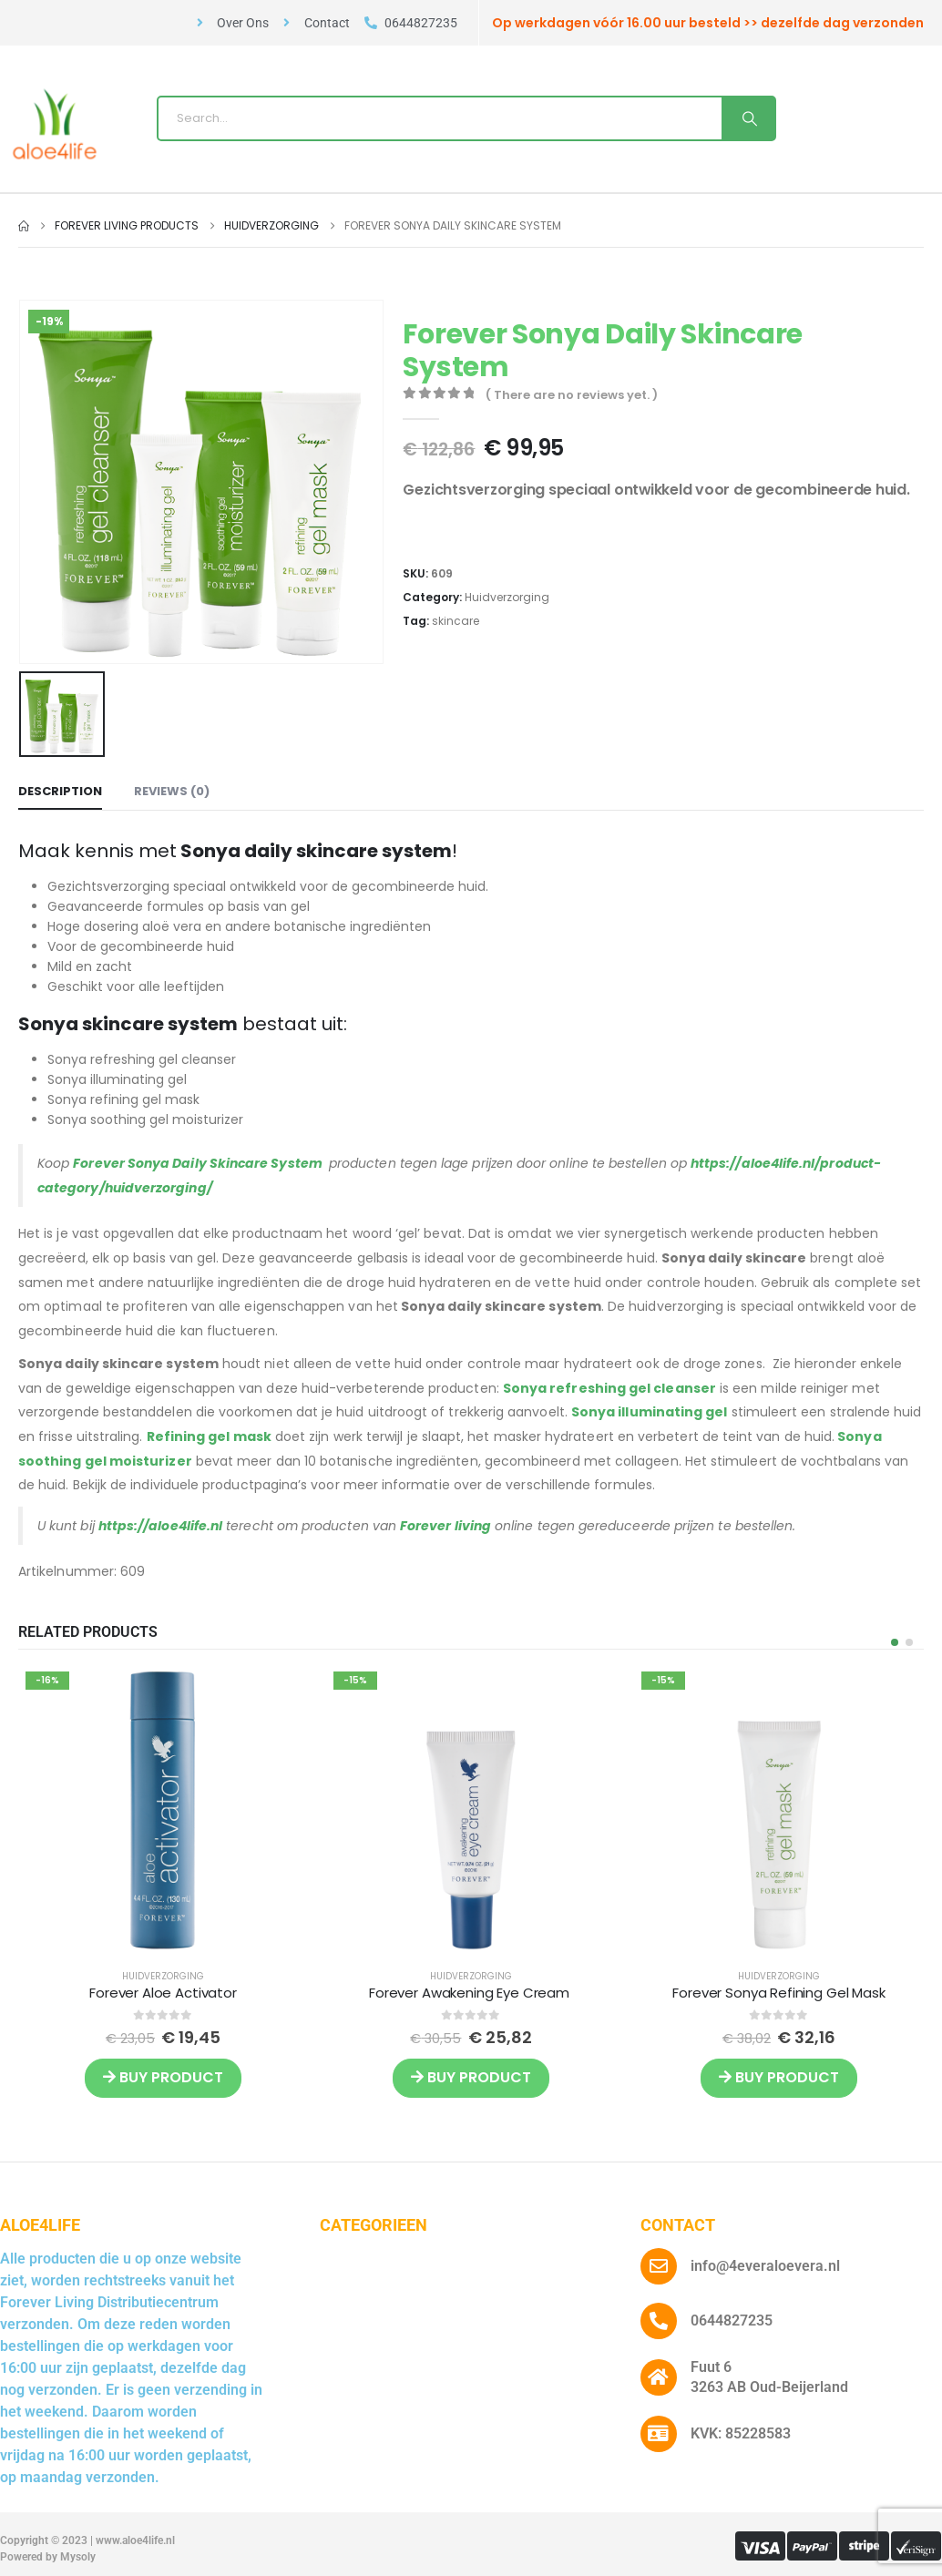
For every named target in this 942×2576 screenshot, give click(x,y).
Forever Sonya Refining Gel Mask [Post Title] (778, 1992)
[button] (894, 1642)
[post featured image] (163, 1809)
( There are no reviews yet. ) (572, 395)
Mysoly (78, 2556)
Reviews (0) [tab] (172, 791)
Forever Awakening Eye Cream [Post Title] (471, 1992)
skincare (455, 621)
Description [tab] (60, 791)
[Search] (748, 118)
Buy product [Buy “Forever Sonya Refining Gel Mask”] (779, 2077)
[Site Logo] (54, 124)
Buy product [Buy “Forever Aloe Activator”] (163, 2077)
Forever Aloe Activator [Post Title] (163, 1992)
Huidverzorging (507, 597)
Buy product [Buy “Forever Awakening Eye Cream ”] (471, 2077)
